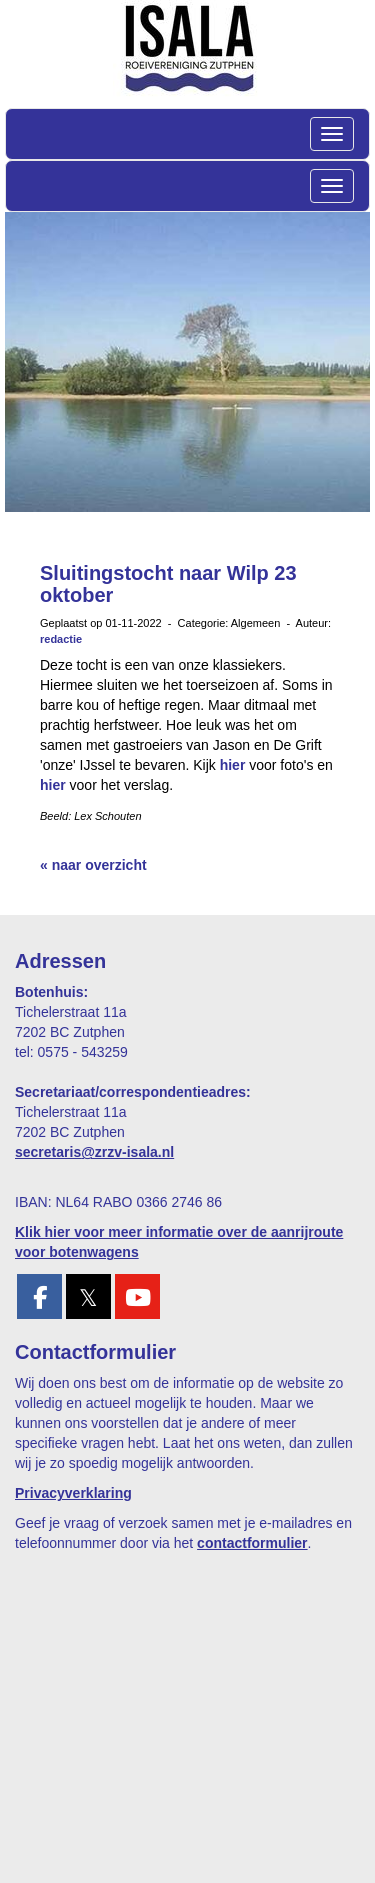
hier (233, 765)
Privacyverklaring (73, 1493)
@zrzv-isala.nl (94, 1152)
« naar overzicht (93, 865)
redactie (61, 639)
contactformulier (252, 1543)
